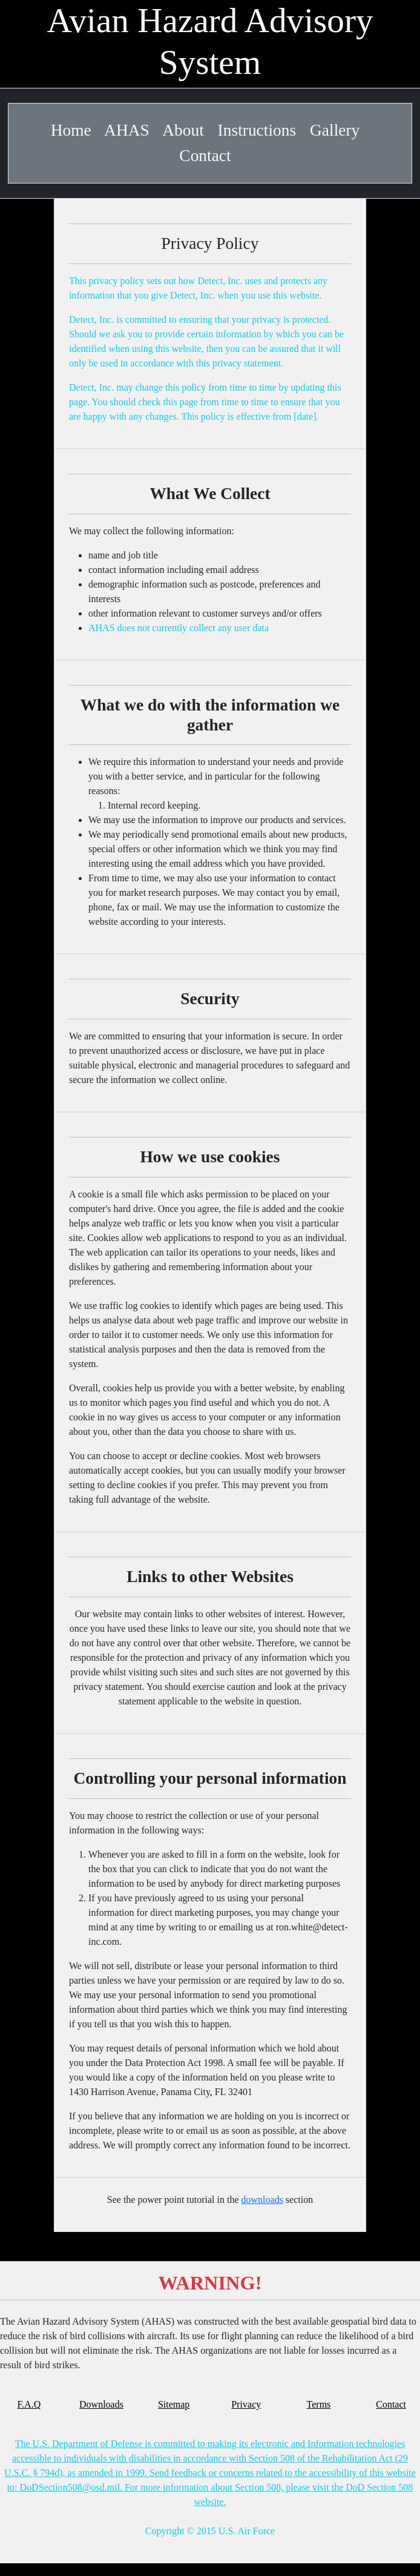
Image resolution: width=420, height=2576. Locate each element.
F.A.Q (29, 2404)
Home (71, 130)
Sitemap (173, 2404)
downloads (262, 2199)
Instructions (257, 130)
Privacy (246, 2404)
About (183, 130)
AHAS (126, 130)
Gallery (334, 130)
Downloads (101, 2404)
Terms (319, 2404)
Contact (205, 156)
